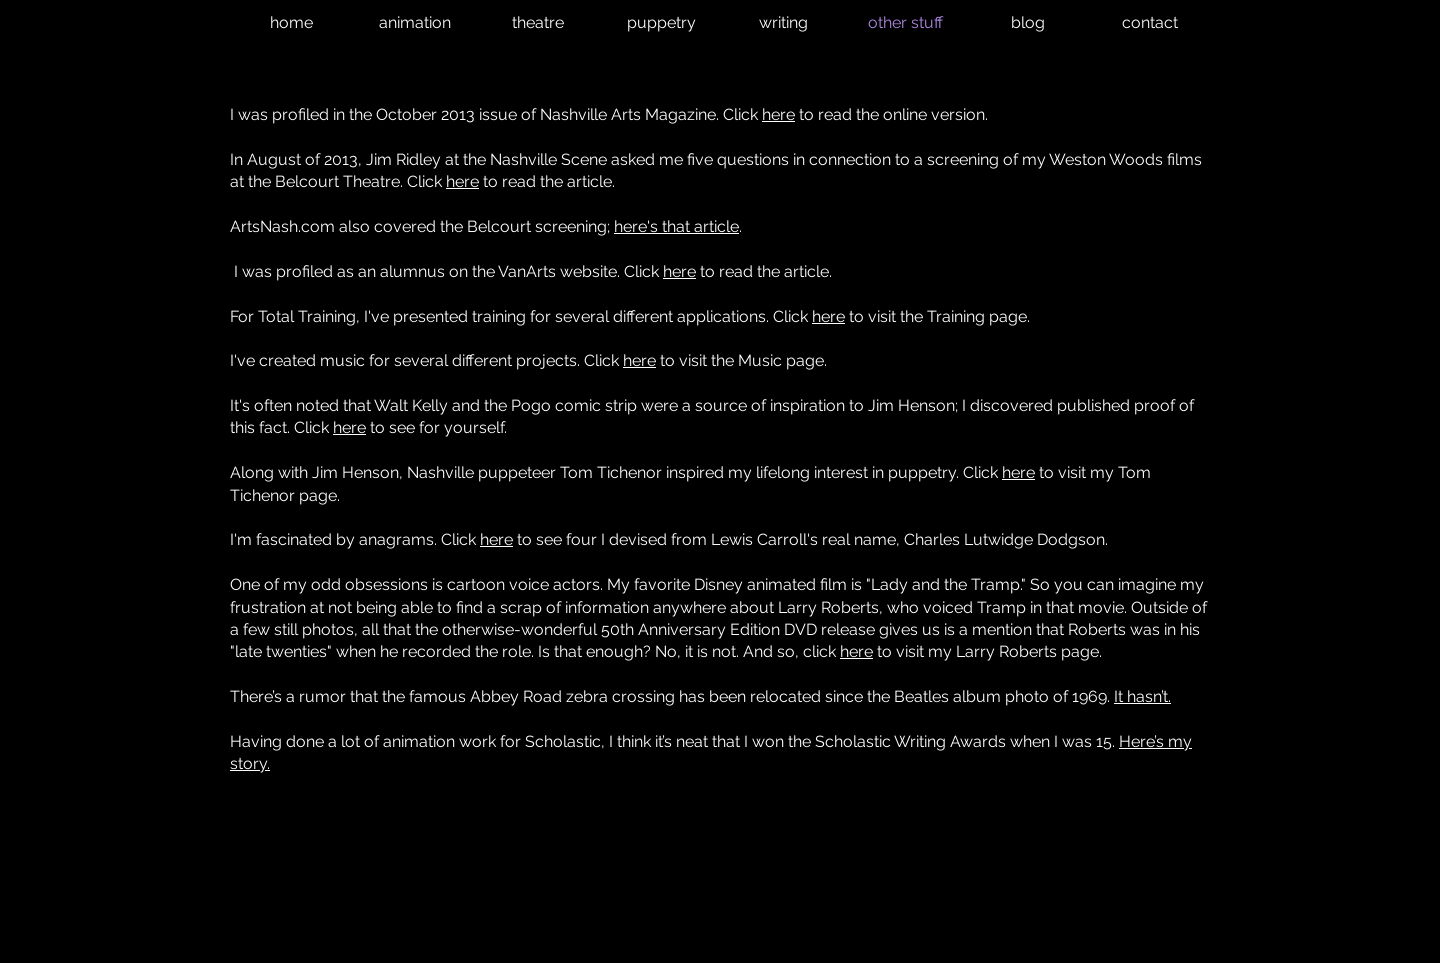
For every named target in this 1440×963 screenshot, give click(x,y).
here (778, 114)
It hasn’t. (1142, 696)
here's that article (676, 226)
